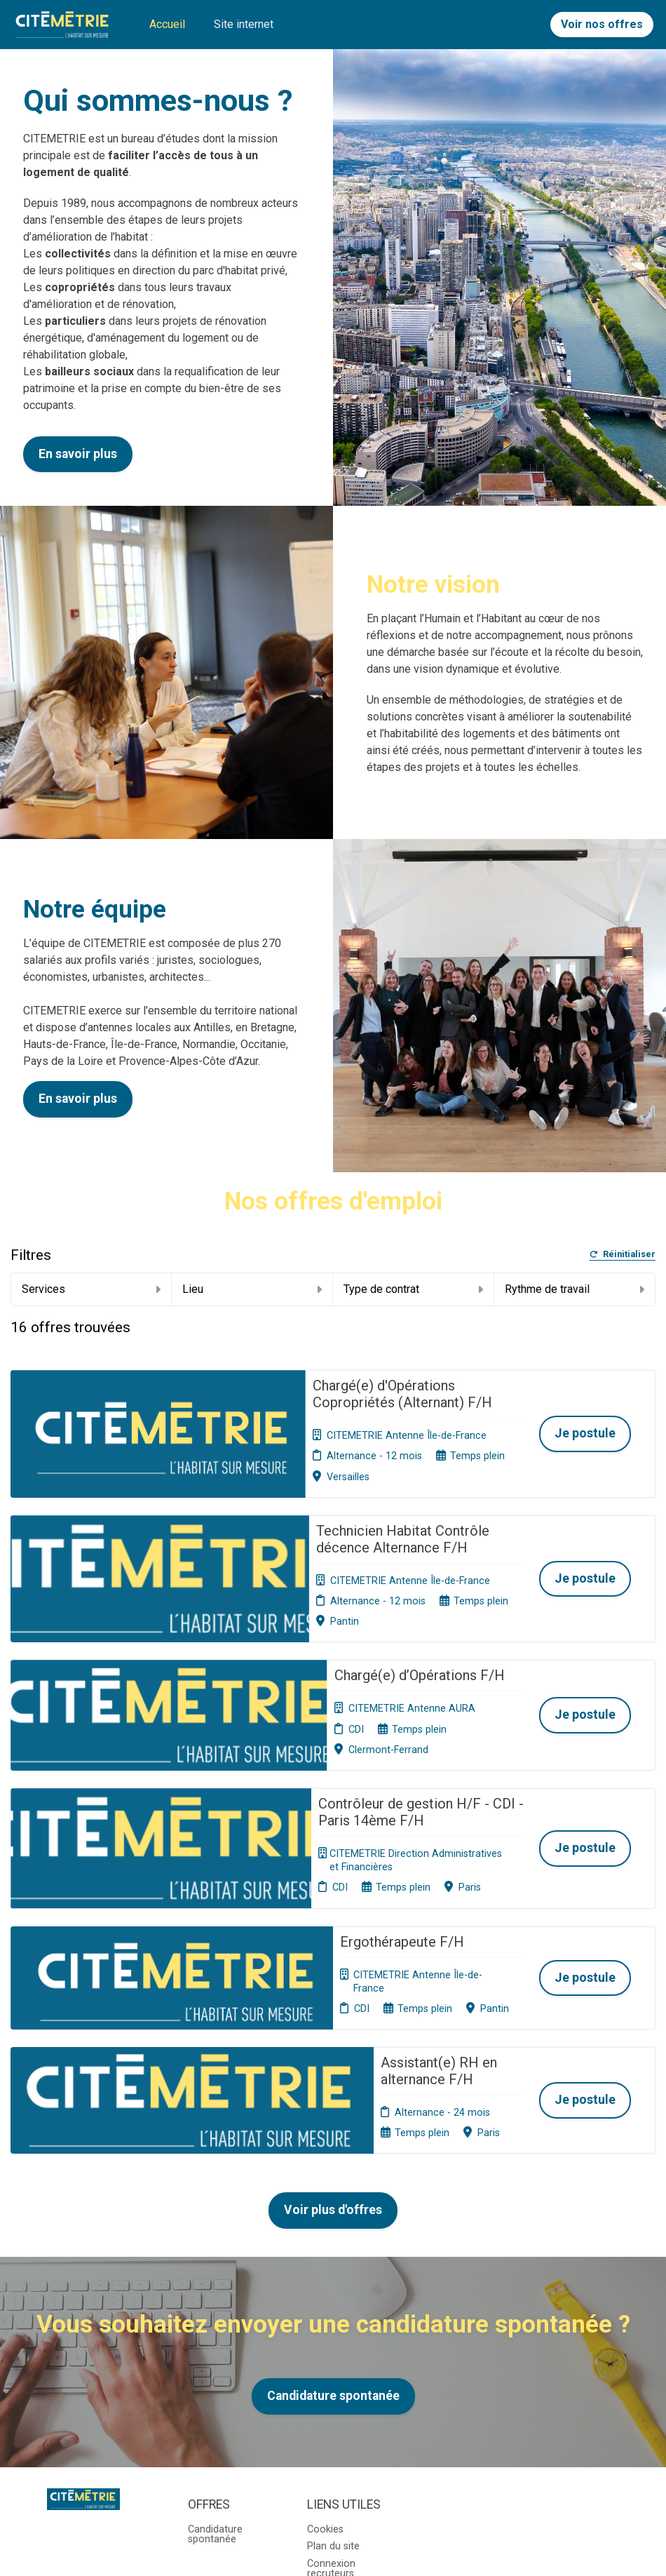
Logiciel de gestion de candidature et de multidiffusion (333, 2533)
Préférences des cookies (344, 2399)
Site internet (243, 24)
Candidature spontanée (333, 2199)
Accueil (167, 24)
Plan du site (333, 2350)
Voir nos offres (602, 24)
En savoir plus (78, 454)
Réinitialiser (622, 1254)
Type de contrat (413, 1289)
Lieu (252, 1289)
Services (91, 1289)
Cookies (325, 2333)
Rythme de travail (574, 1289)
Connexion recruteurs (331, 2372)
